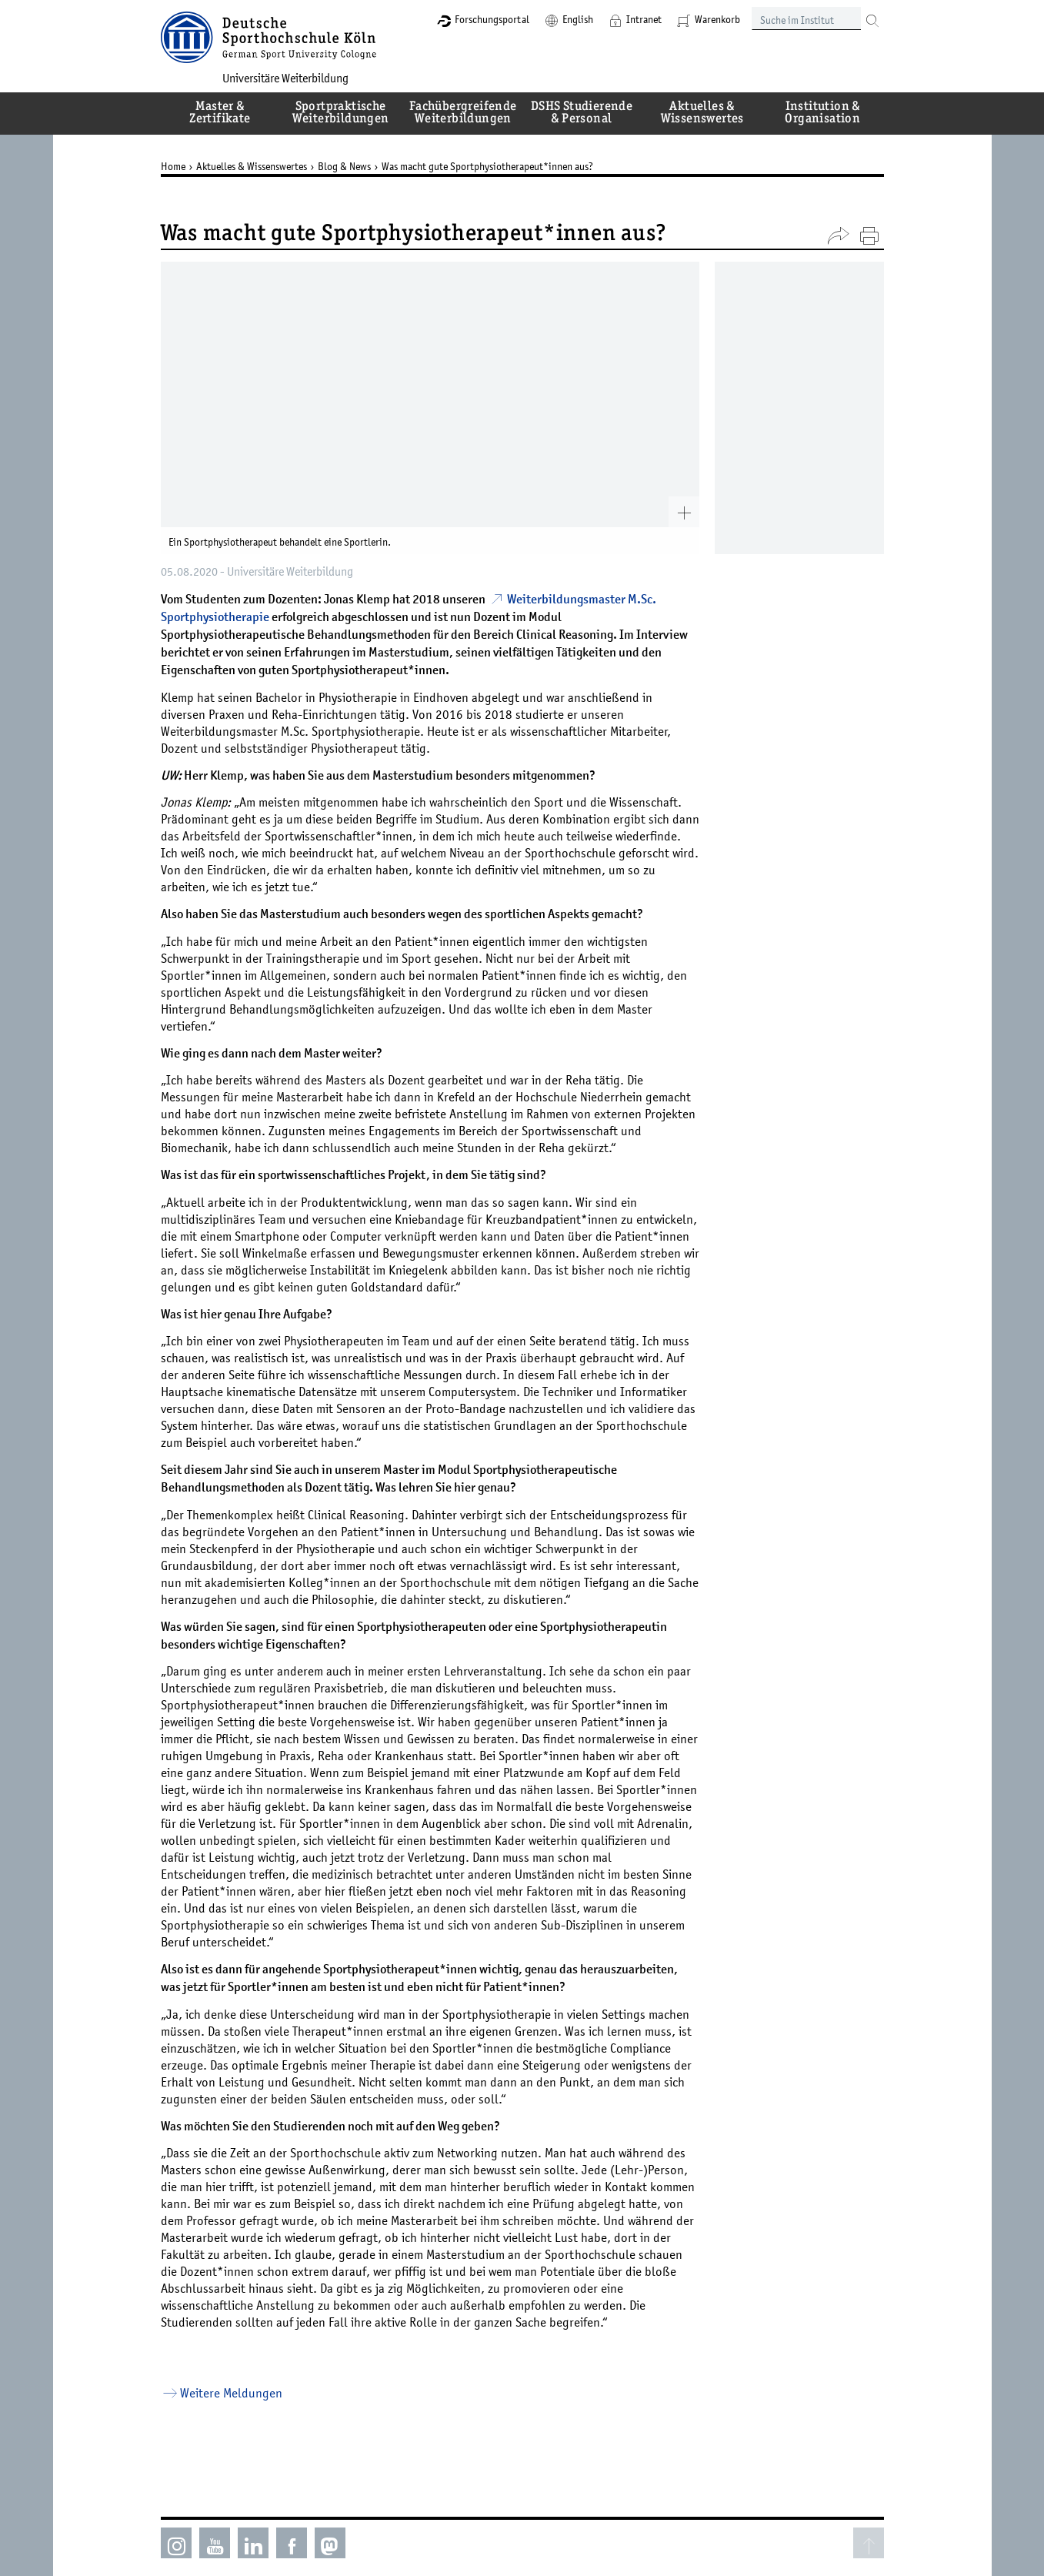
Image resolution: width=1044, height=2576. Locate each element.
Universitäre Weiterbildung (285, 78)
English (577, 19)
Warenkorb (717, 19)
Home (173, 166)
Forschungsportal (492, 19)
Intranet (644, 19)
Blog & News (344, 166)
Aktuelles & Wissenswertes (251, 166)
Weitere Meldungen (231, 2393)
